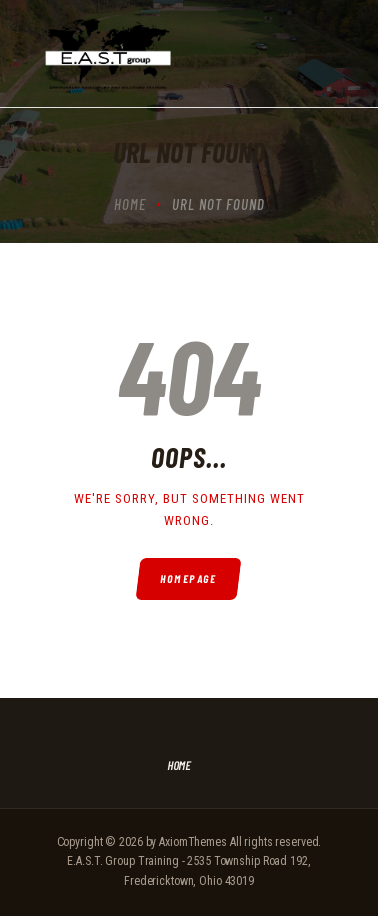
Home (130, 204)
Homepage (189, 578)
